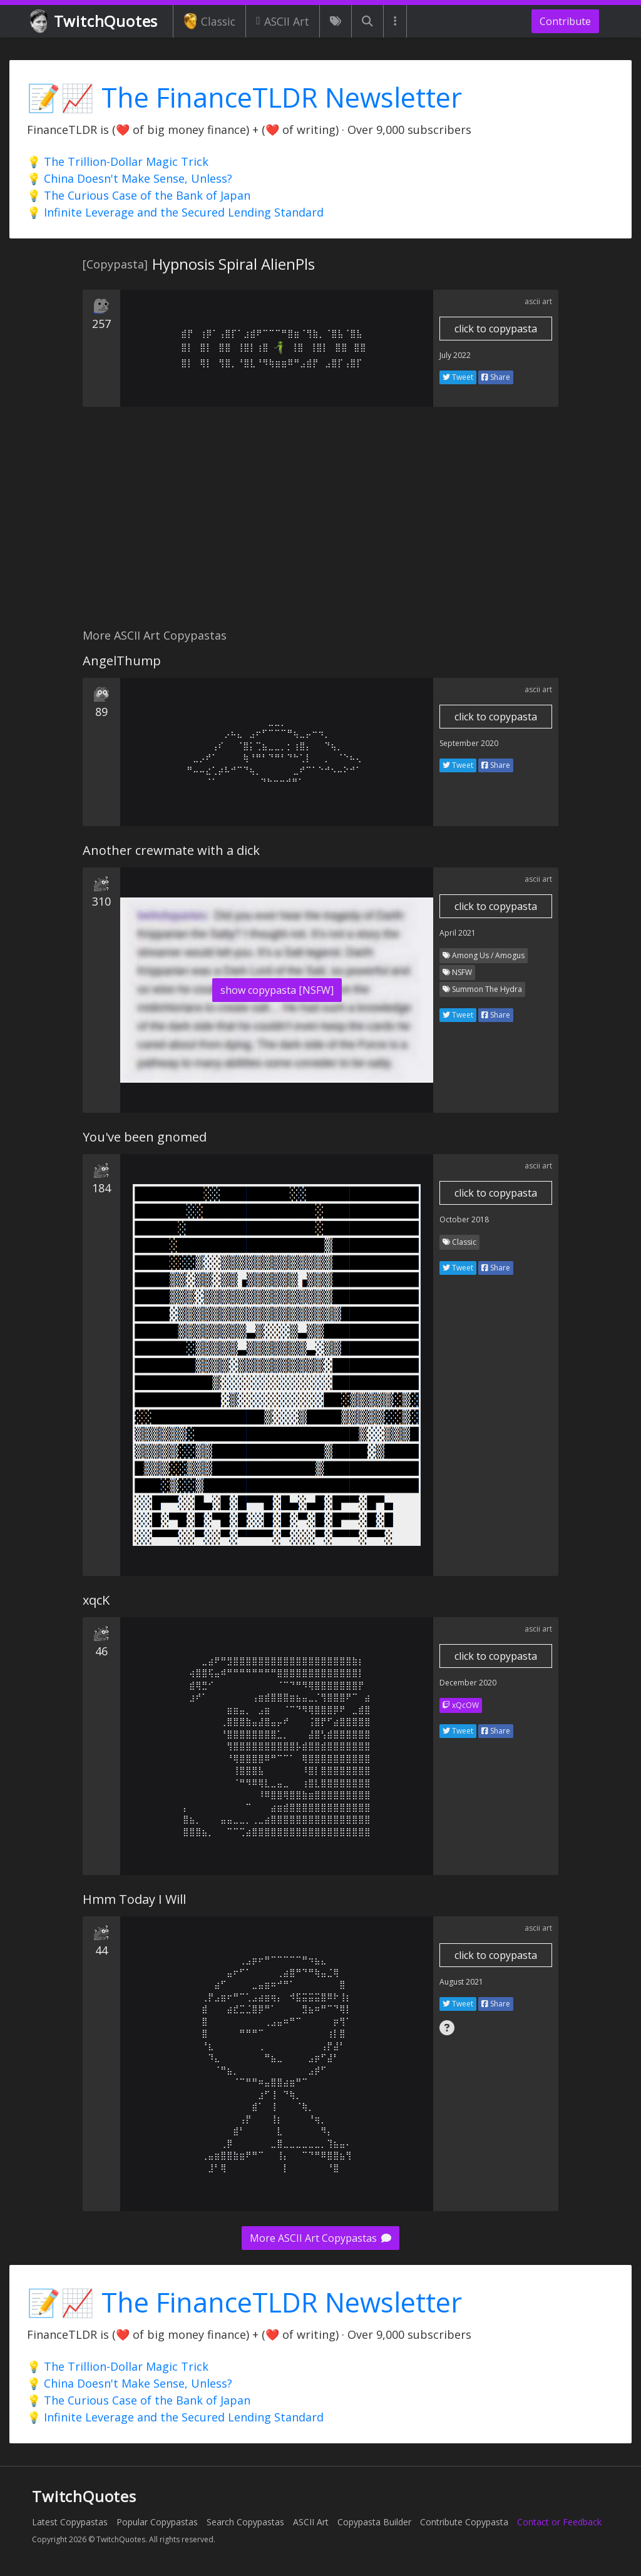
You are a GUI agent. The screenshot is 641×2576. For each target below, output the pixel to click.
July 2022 (455, 355)
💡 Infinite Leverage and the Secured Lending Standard (175, 212)
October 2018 (464, 1219)
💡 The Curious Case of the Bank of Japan (138, 195)
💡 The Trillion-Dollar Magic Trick (117, 161)
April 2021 (457, 933)
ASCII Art (282, 21)
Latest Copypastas (70, 2522)
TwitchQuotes (95, 21)
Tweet (458, 377)
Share (495, 377)
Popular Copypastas (157, 2522)
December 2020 (467, 1682)
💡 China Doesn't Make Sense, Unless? (129, 178)
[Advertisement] (320, 524)
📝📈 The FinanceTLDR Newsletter (244, 97)
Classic (209, 21)
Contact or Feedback (559, 2522)
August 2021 (461, 1981)
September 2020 (468, 743)
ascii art (538, 301)
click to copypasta (495, 328)
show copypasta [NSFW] (277, 990)
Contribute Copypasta (464, 2522)
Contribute (565, 21)
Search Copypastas (245, 2522)
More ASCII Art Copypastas (320, 2238)
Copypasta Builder (374, 2522)
